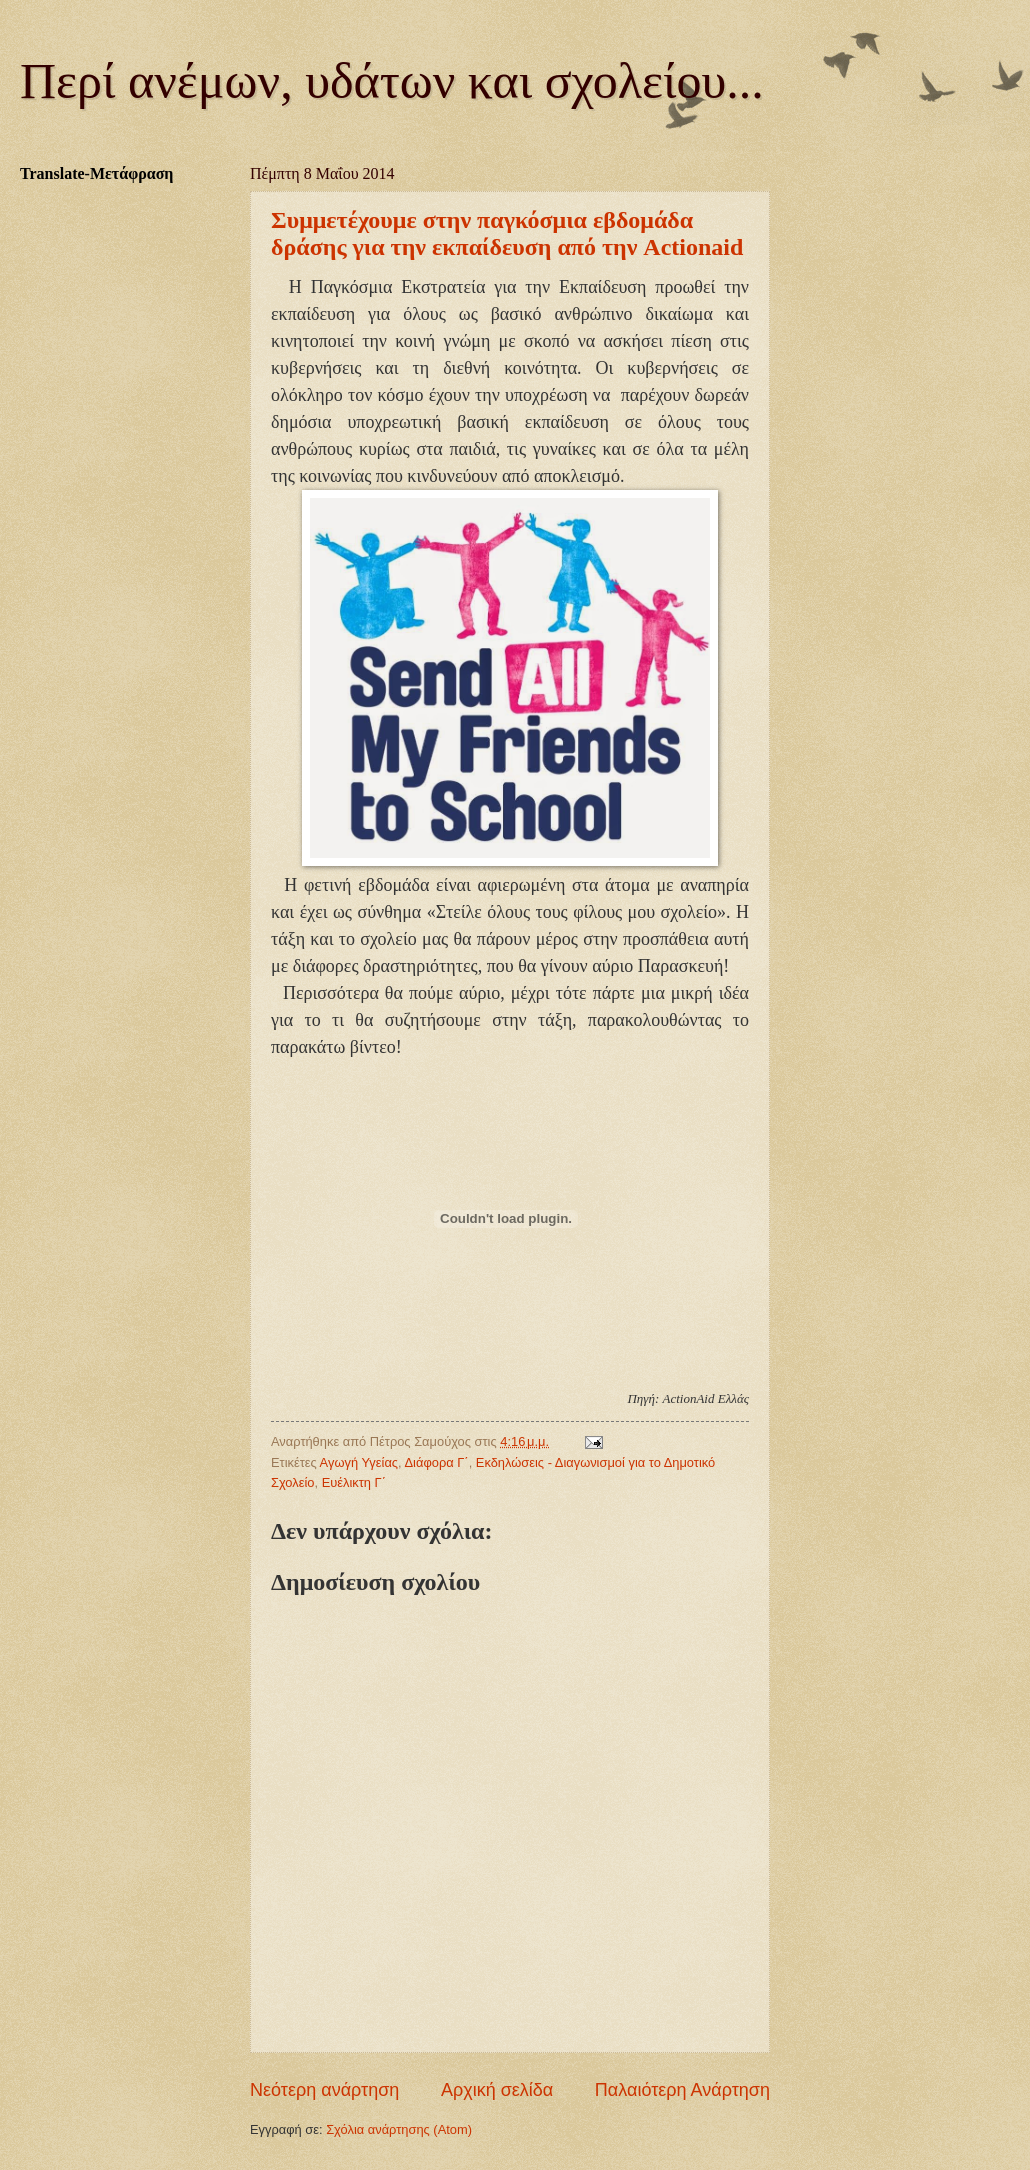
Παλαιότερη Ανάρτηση (682, 2090)
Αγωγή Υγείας (359, 1462)
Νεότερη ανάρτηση (324, 2090)
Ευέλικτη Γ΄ (354, 1482)
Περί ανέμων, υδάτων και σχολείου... (392, 81)
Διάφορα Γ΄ (437, 1462)
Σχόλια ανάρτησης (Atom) (399, 2129)
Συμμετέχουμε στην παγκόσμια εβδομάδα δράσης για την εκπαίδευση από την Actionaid (507, 233)
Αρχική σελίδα (497, 2090)
